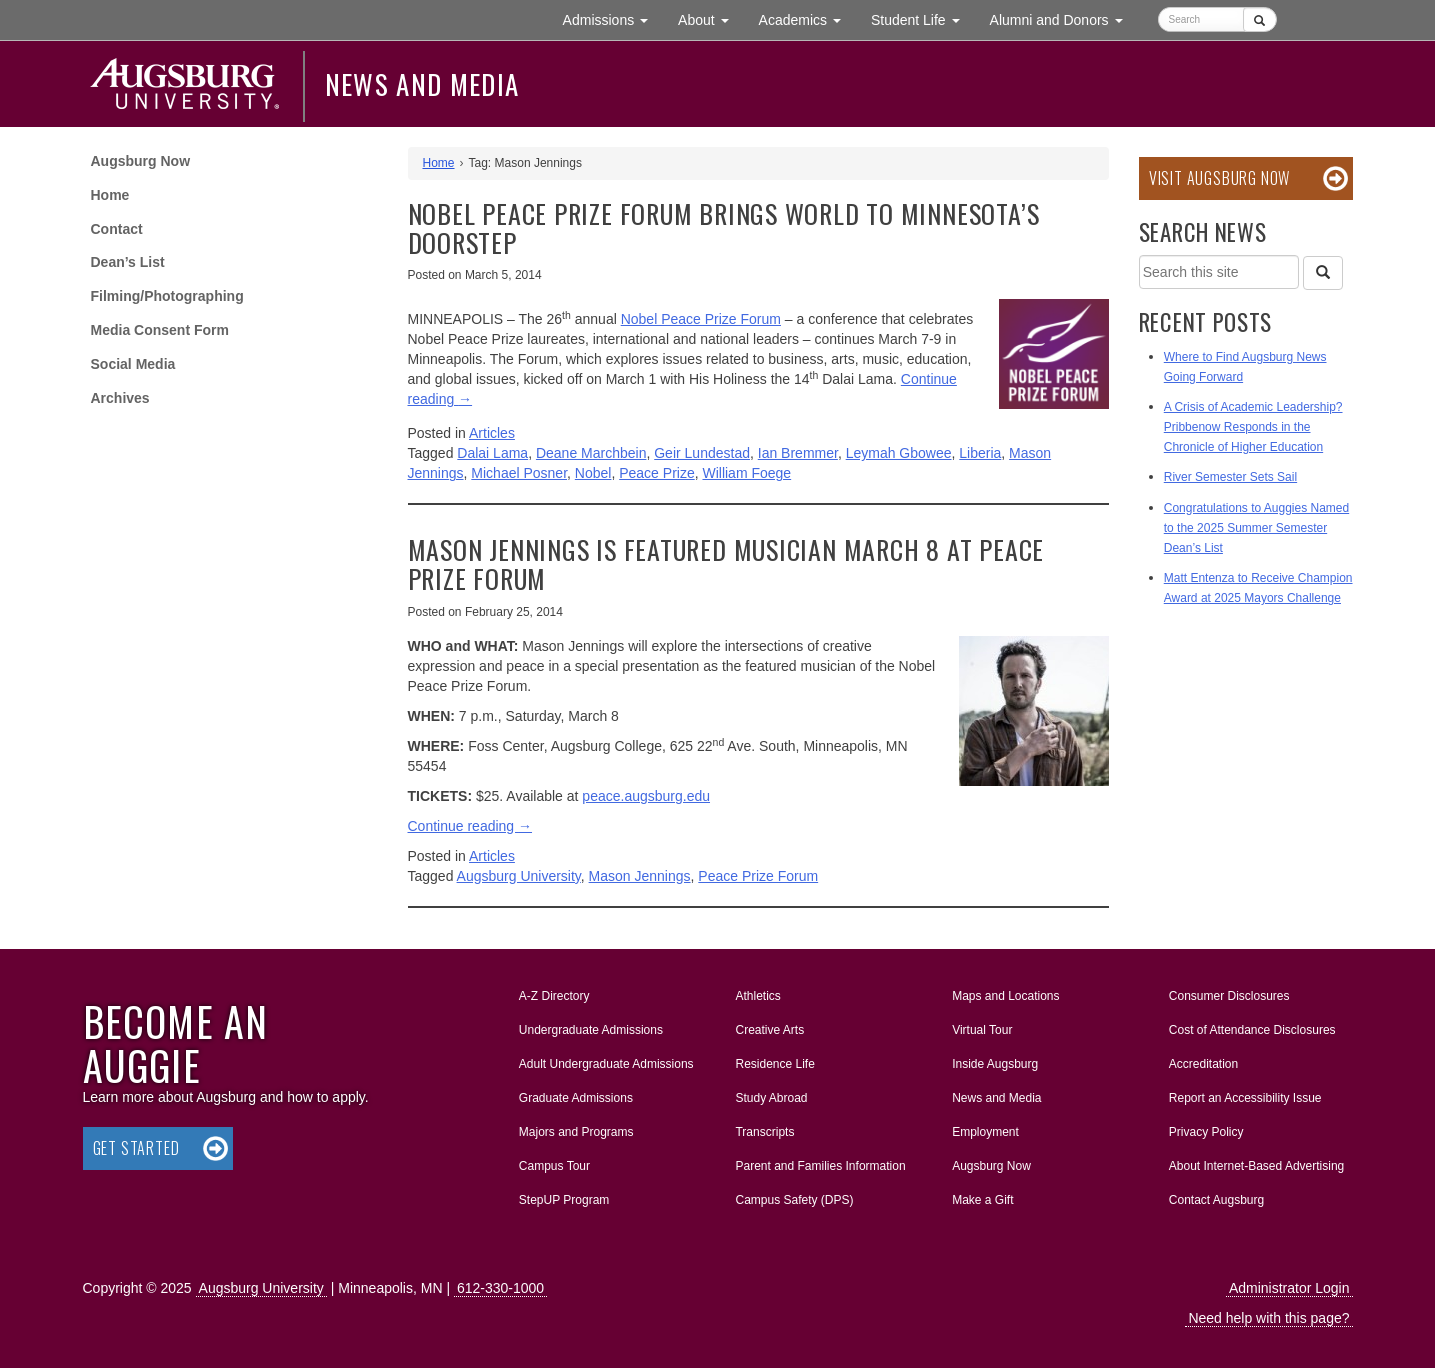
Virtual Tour (982, 1030)
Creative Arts (769, 1030)
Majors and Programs (576, 1128)
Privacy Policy (1206, 1132)
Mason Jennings (640, 876)
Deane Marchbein (591, 453)
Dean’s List (128, 262)
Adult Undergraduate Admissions (606, 1064)
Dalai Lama (492, 453)
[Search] (1323, 273)
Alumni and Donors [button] (1064, 18)
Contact (117, 229)
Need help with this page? (1268, 1318)
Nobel (593, 473)
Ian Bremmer (798, 453)
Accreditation (1203, 1064)
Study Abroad (771, 1098)
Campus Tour (554, 1166)
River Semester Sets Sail (1230, 477)
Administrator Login (1289, 1288)
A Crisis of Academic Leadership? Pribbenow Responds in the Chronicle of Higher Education (1253, 427)
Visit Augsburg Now (1219, 178)
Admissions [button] (613, 18)
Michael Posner (519, 473)
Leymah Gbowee (899, 453)
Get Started (136, 1148)
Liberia (980, 453)
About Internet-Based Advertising (1256, 1166)
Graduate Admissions (576, 1098)
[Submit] (1259, 19)
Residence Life (774, 1064)
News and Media (422, 84)
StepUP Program (564, 1200)
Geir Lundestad (702, 453)
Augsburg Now (141, 161)
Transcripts (764, 1132)
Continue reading (470, 826)
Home (110, 195)
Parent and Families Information (820, 1166)
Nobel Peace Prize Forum (701, 319)
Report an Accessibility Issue (1245, 1098)
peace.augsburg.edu (646, 796)
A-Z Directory (554, 996)
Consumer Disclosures (1229, 996)
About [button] (710, 24)
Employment (985, 1132)
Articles (492, 433)
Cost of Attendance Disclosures (1252, 1030)
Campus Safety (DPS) (794, 1200)
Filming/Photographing (167, 296)
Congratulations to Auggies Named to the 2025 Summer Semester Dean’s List (1256, 528)
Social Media (133, 364)
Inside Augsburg (995, 1064)
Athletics (757, 996)
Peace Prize (656, 473)
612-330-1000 (500, 1288)
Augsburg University (519, 876)
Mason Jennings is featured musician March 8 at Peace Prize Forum (726, 564)
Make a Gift (982, 1200)
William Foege (746, 473)
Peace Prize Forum (758, 876)
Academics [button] (807, 18)
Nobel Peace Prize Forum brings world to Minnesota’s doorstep (724, 228)
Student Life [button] (923, 18)
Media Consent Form (160, 330)
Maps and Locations (1005, 996)
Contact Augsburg (1216, 1200)
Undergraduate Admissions (591, 1030)
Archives (120, 398)
